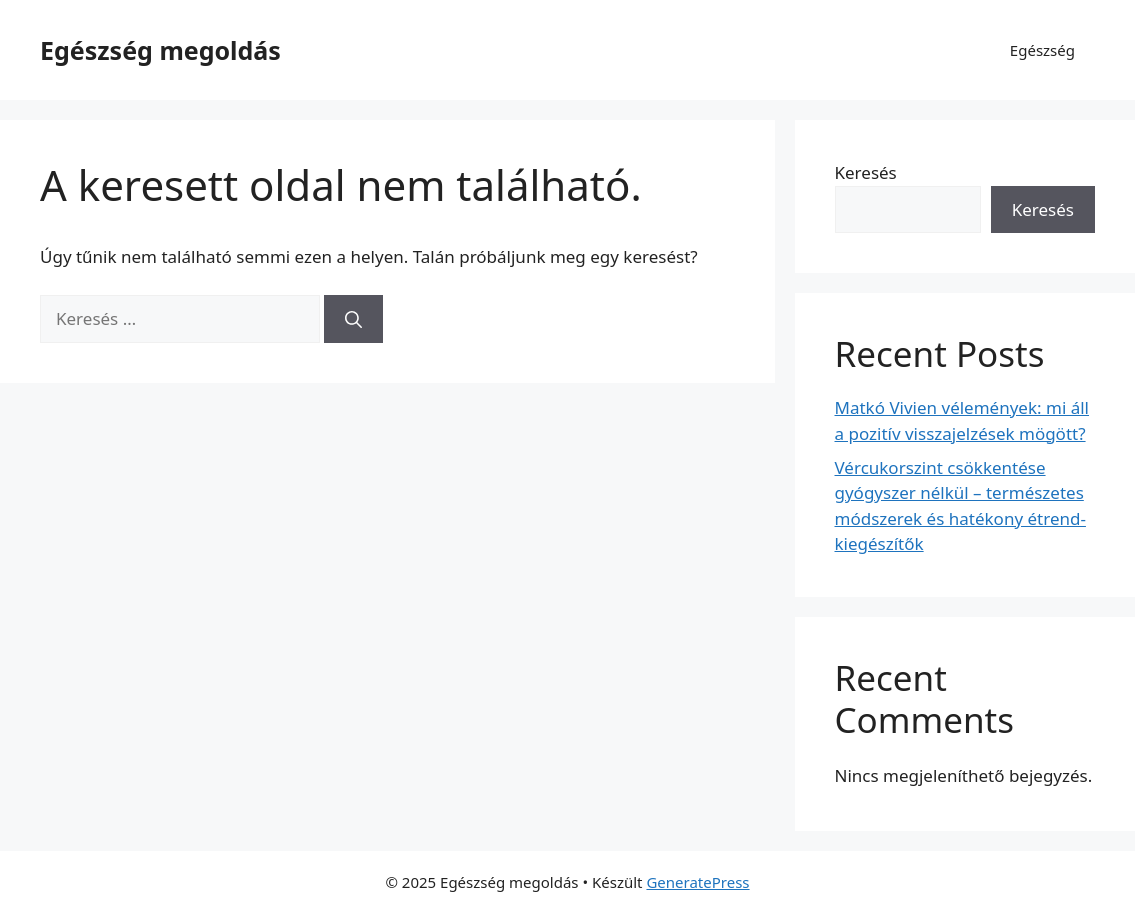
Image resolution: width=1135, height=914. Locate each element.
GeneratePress (697, 882)
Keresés (866, 172)
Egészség (1042, 50)
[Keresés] (353, 319)
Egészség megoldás (160, 50)
